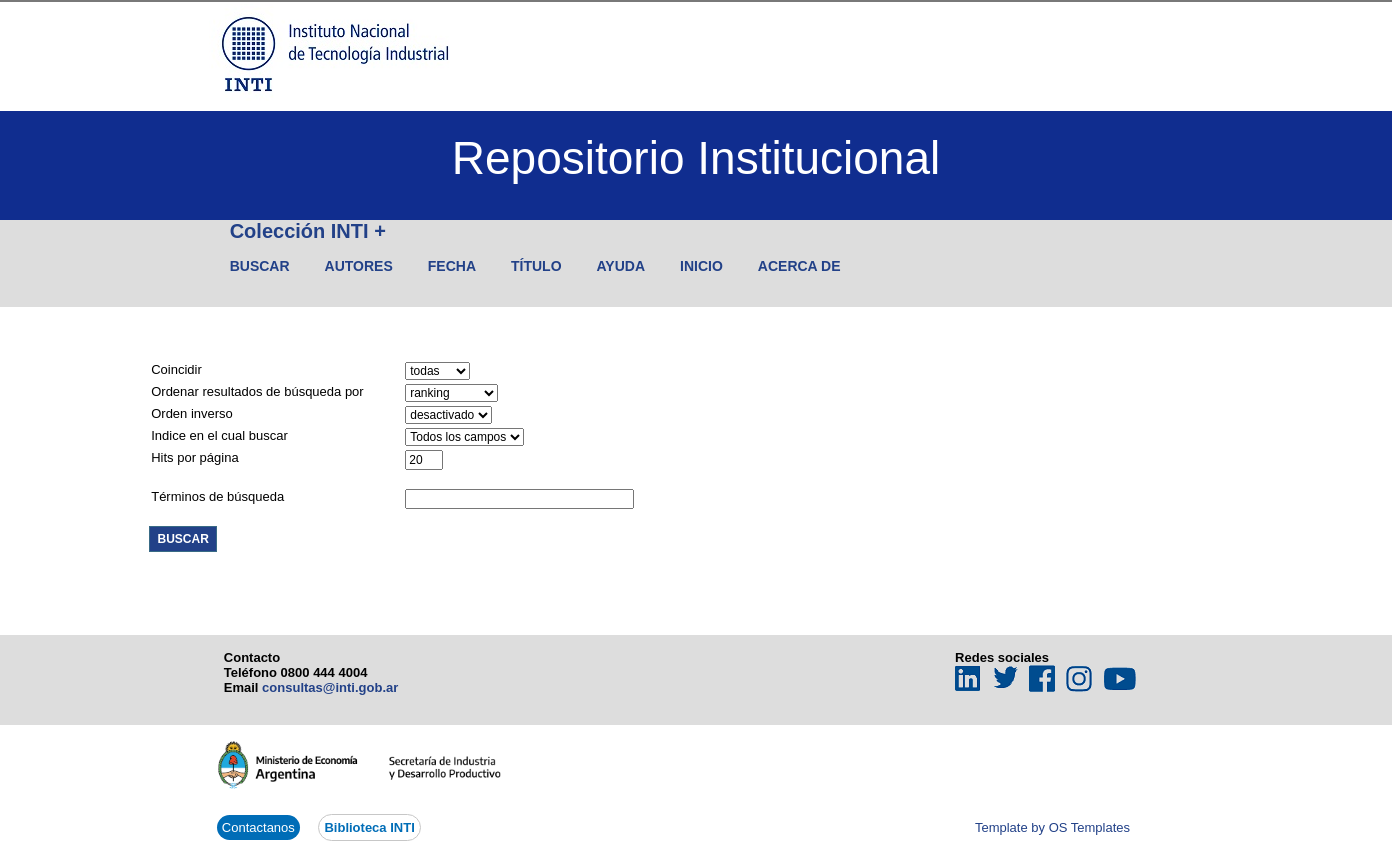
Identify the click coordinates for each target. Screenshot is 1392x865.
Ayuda (621, 266)
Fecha (452, 266)
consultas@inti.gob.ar (330, 687)
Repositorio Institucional (696, 158)
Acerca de (799, 266)
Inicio (701, 266)
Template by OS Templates (1052, 827)
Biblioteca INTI (369, 827)
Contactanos (258, 827)
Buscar (260, 266)
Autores (359, 266)
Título (536, 266)
